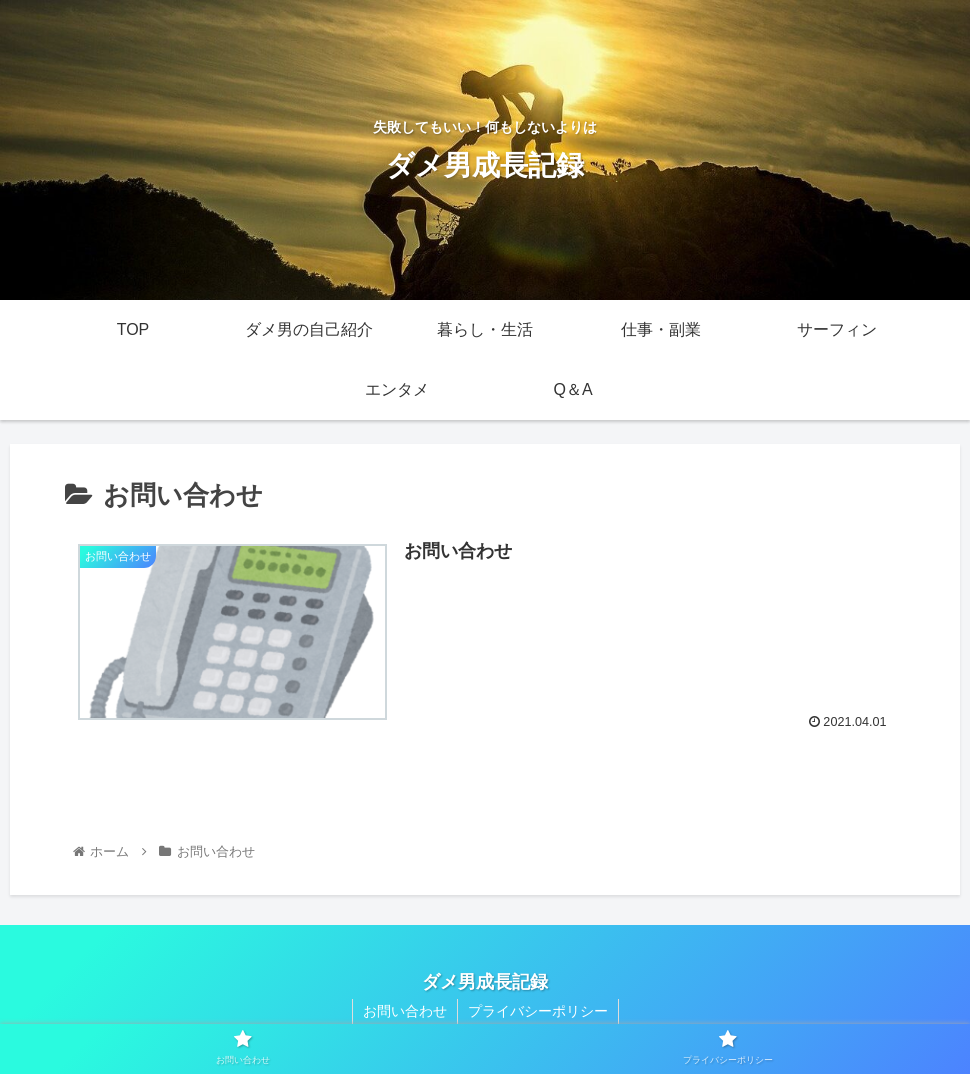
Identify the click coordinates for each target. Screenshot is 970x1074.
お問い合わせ (405, 1011)
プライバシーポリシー (538, 1011)
